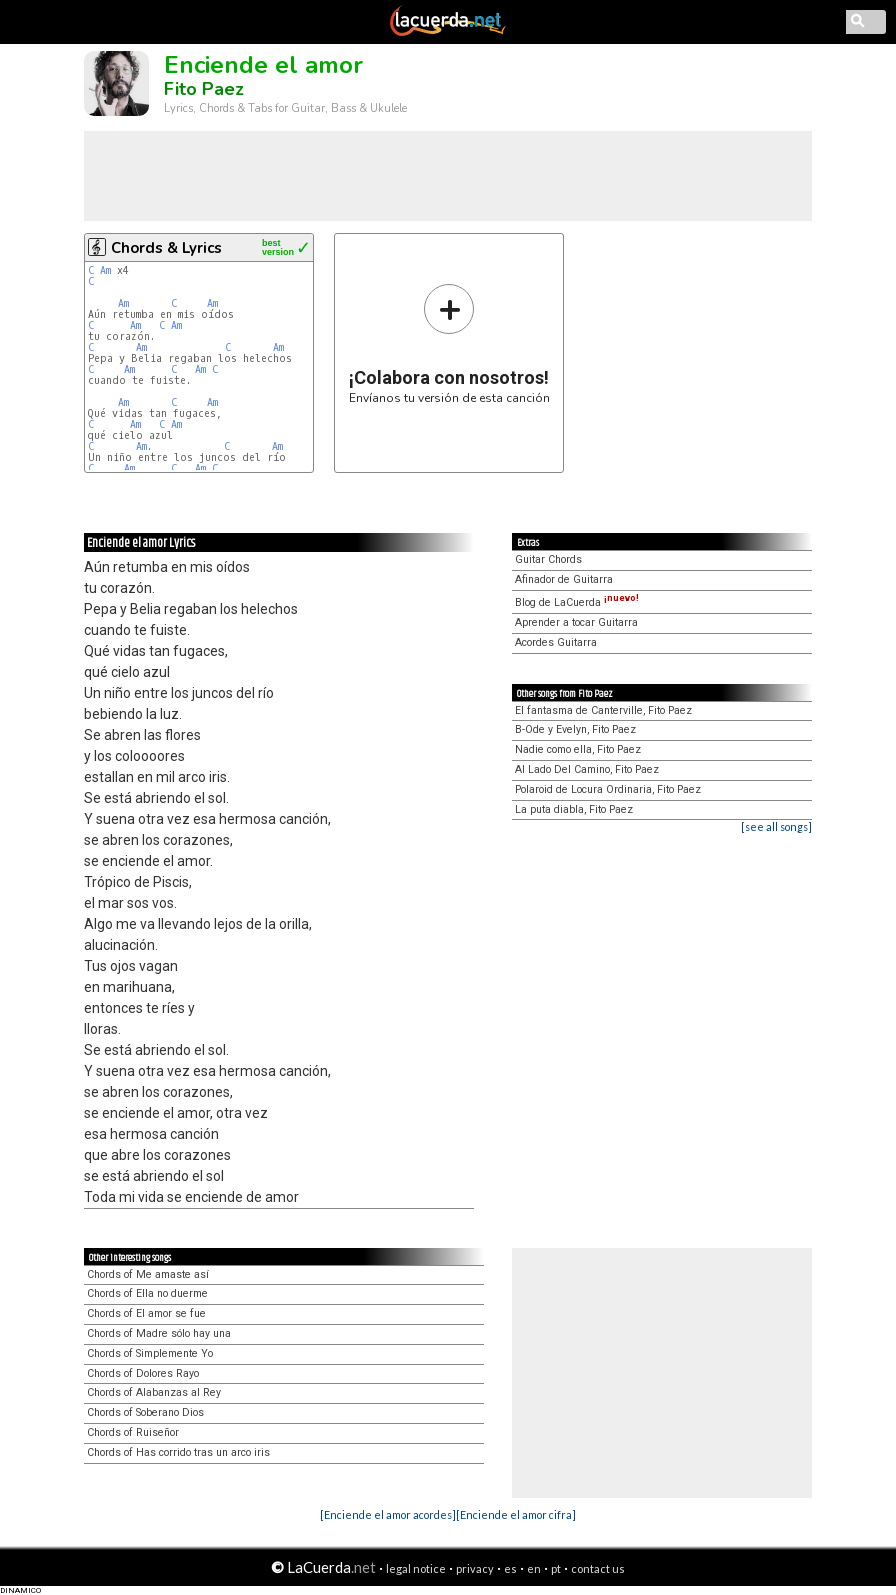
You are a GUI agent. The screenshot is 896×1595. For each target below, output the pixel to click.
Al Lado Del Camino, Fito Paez (587, 769)
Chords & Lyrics (166, 248)
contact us (598, 1568)
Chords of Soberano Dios (145, 1412)
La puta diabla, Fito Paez (574, 809)
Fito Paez (204, 89)
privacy (475, 1568)
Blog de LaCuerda (577, 602)
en (534, 1568)
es (510, 1568)
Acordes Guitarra (556, 642)
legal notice (416, 1568)
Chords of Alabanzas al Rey (154, 1392)
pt (556, 1568)
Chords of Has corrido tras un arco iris (178, 1452)
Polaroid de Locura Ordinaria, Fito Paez (608, 789)
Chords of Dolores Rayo (143, 1373)
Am (105, 270)
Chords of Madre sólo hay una (159, 1333)
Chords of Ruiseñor (133, 1432)
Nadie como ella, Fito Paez (578, 749)
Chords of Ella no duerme (147, 1293)
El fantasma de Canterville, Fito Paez (603, 710)
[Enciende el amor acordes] (388, 1514)
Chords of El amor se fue (146, 1313)
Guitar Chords (548, 559)
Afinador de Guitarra (564, 579)
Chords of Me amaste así (148, 1274)
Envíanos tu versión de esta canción (449, 343)
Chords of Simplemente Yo (150, 1353)
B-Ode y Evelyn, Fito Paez (575, 729)
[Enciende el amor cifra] (516, 1514)
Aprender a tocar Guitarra (576, 622)
